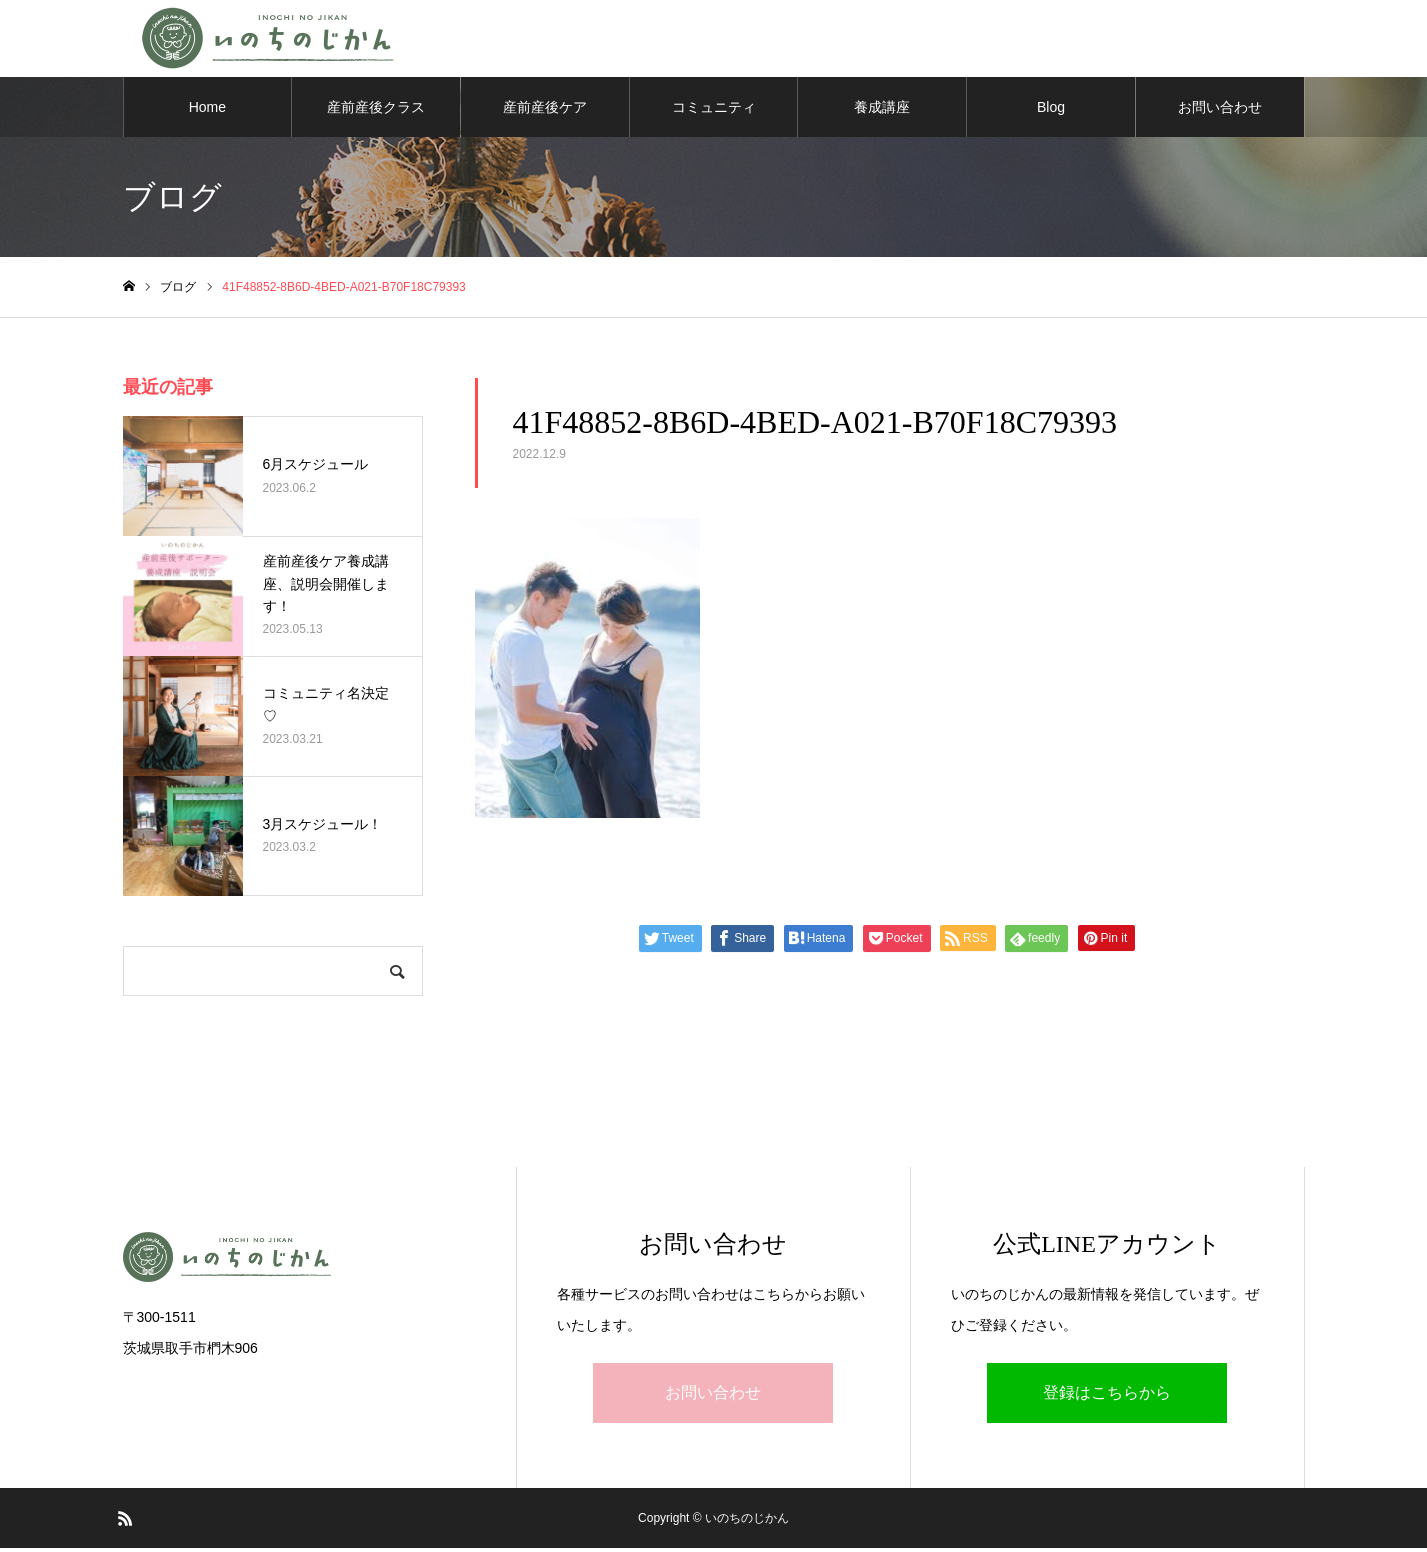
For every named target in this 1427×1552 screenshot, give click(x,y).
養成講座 (882, 110)
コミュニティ (714, 110)
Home (207, 110)
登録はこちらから (1107, 1396)
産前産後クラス (376, 110)
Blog (1051, 110)
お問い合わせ (1220, 110)
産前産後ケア (545, 110)
